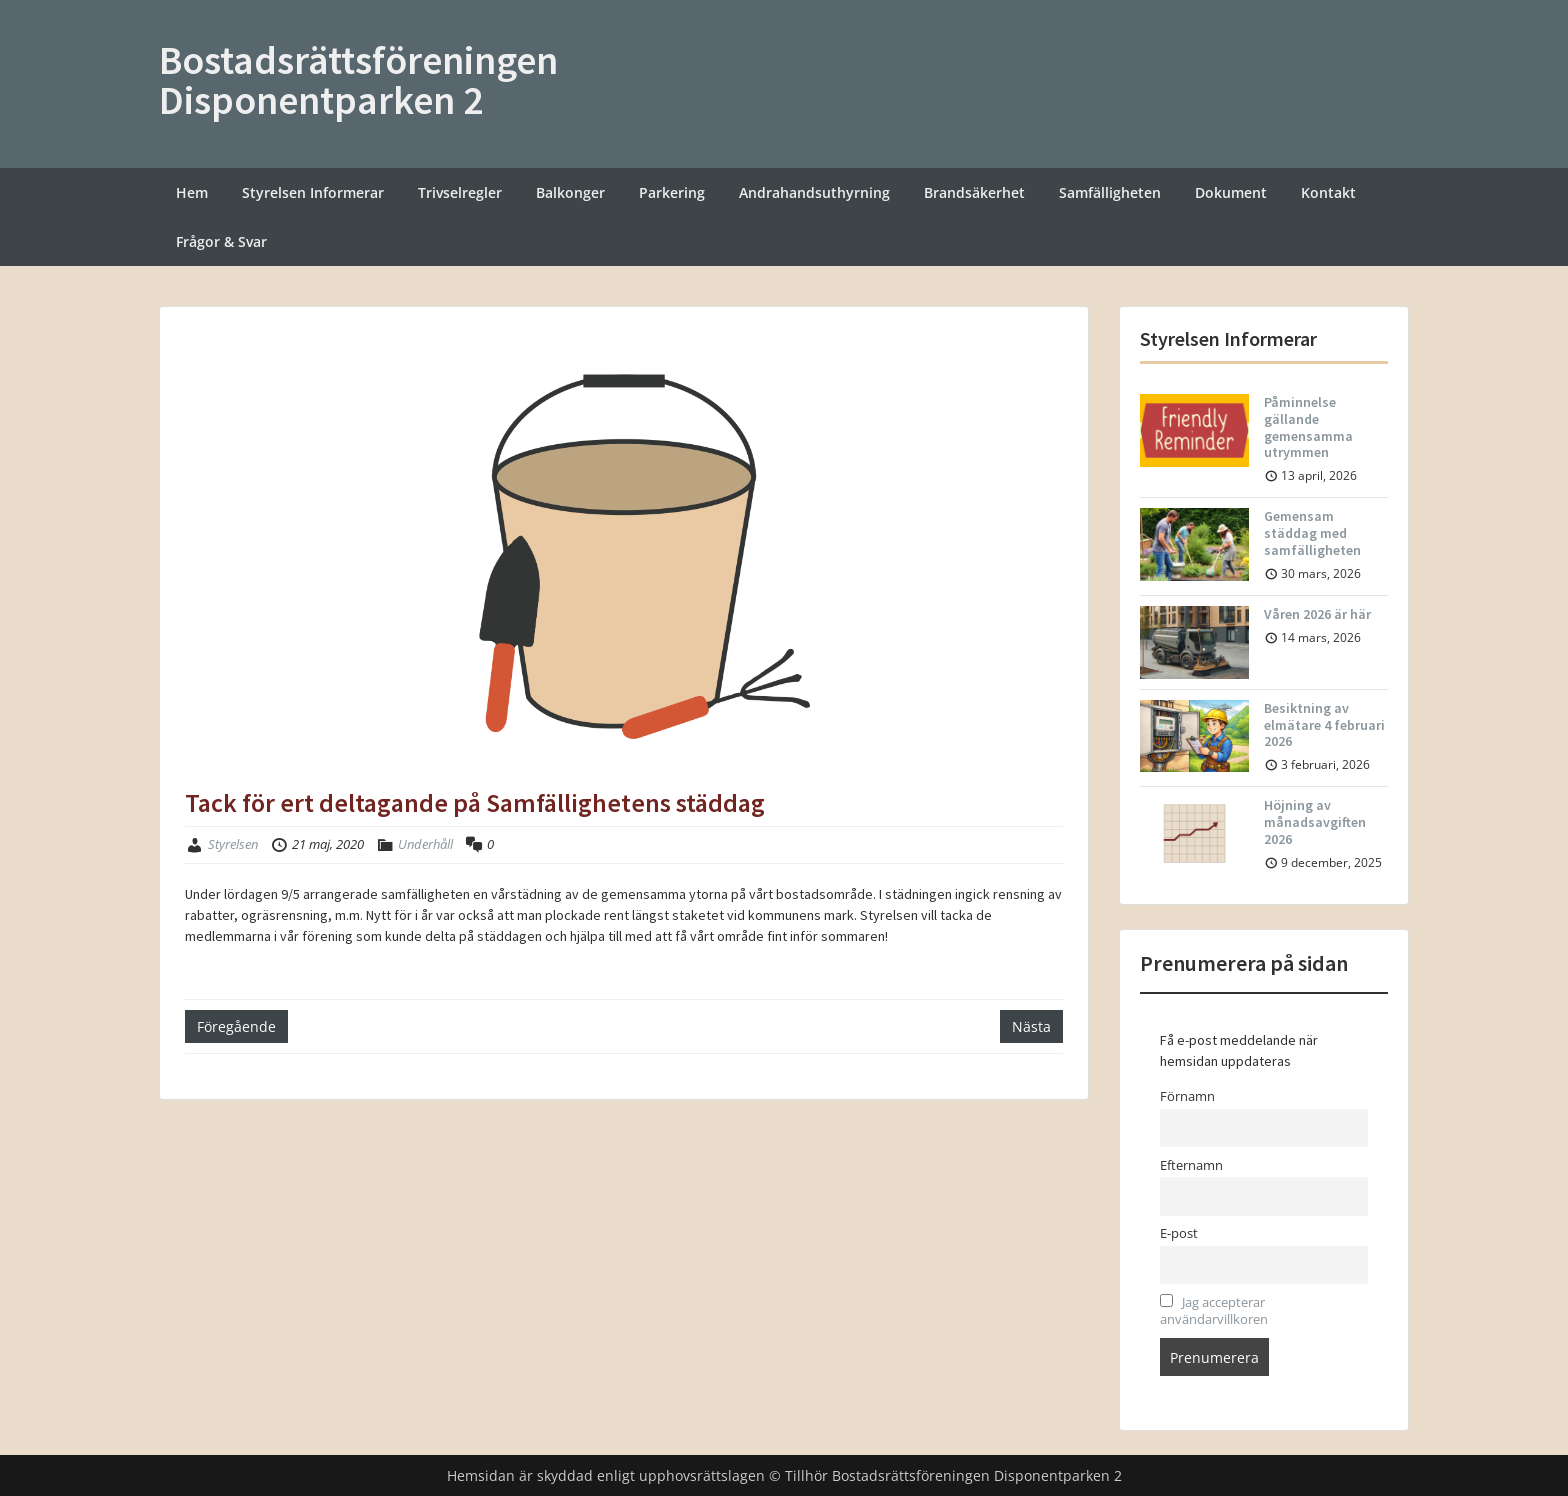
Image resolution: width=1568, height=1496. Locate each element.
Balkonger (570, 192)
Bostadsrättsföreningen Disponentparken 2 (358, 80)
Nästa (1031, 1026)
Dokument (1231, 192)
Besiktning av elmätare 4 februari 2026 (1324, 725)
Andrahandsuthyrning (814, 192)
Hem (192, 192)
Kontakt (1328, 192)
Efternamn (1191, 1165)
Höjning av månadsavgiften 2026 (1315, 822)
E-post (1179, 1233)
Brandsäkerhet (974, 192)
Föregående (236, 1026)
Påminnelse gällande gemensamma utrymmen (1308, 427)
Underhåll (425, 844)
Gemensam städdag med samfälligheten (1312, 533)
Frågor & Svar (221, 241)
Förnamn (1187, 1096)
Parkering (672, 192)
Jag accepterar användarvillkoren (1214, 1311)
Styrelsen (233, 844)
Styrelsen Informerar (313, 192)
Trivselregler (460, 192)
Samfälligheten (1110, 192)
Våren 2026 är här (1317, 614)
